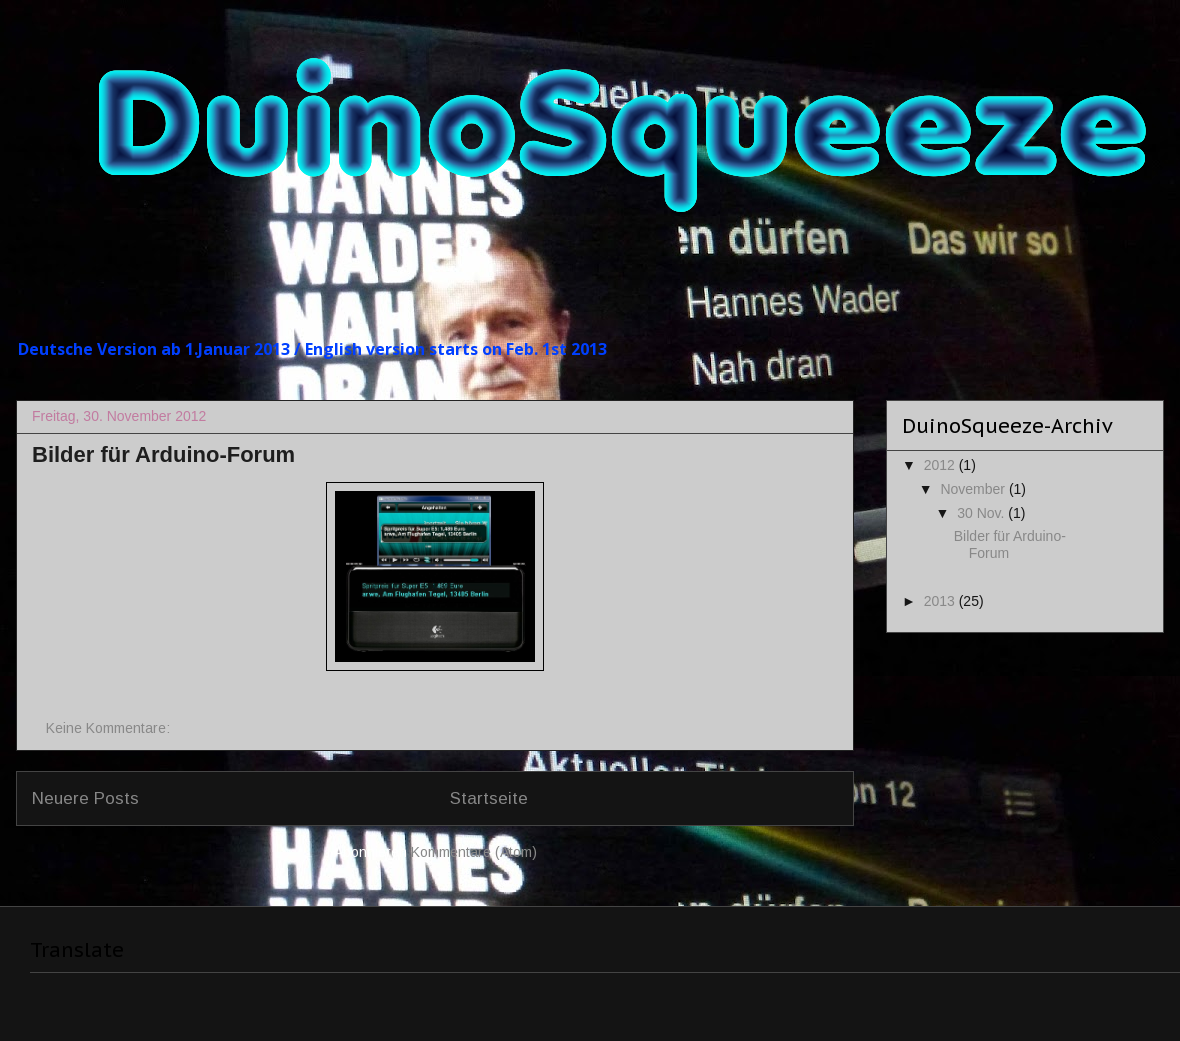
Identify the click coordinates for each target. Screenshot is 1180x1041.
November (974, 489)
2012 (941, 465)
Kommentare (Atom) (474, 852)
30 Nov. (982, 513)
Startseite (489, 798)
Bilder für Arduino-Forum (163, 454)
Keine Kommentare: (110, 728)
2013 (941, 601)
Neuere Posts (85, 798)
